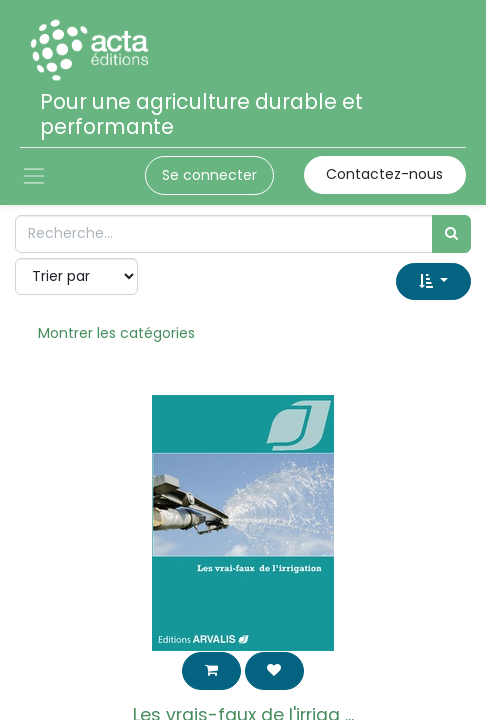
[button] (433, 281)
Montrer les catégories (116, 333)
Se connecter (209, 175)
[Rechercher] (451, 233)
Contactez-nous (384, 174)
